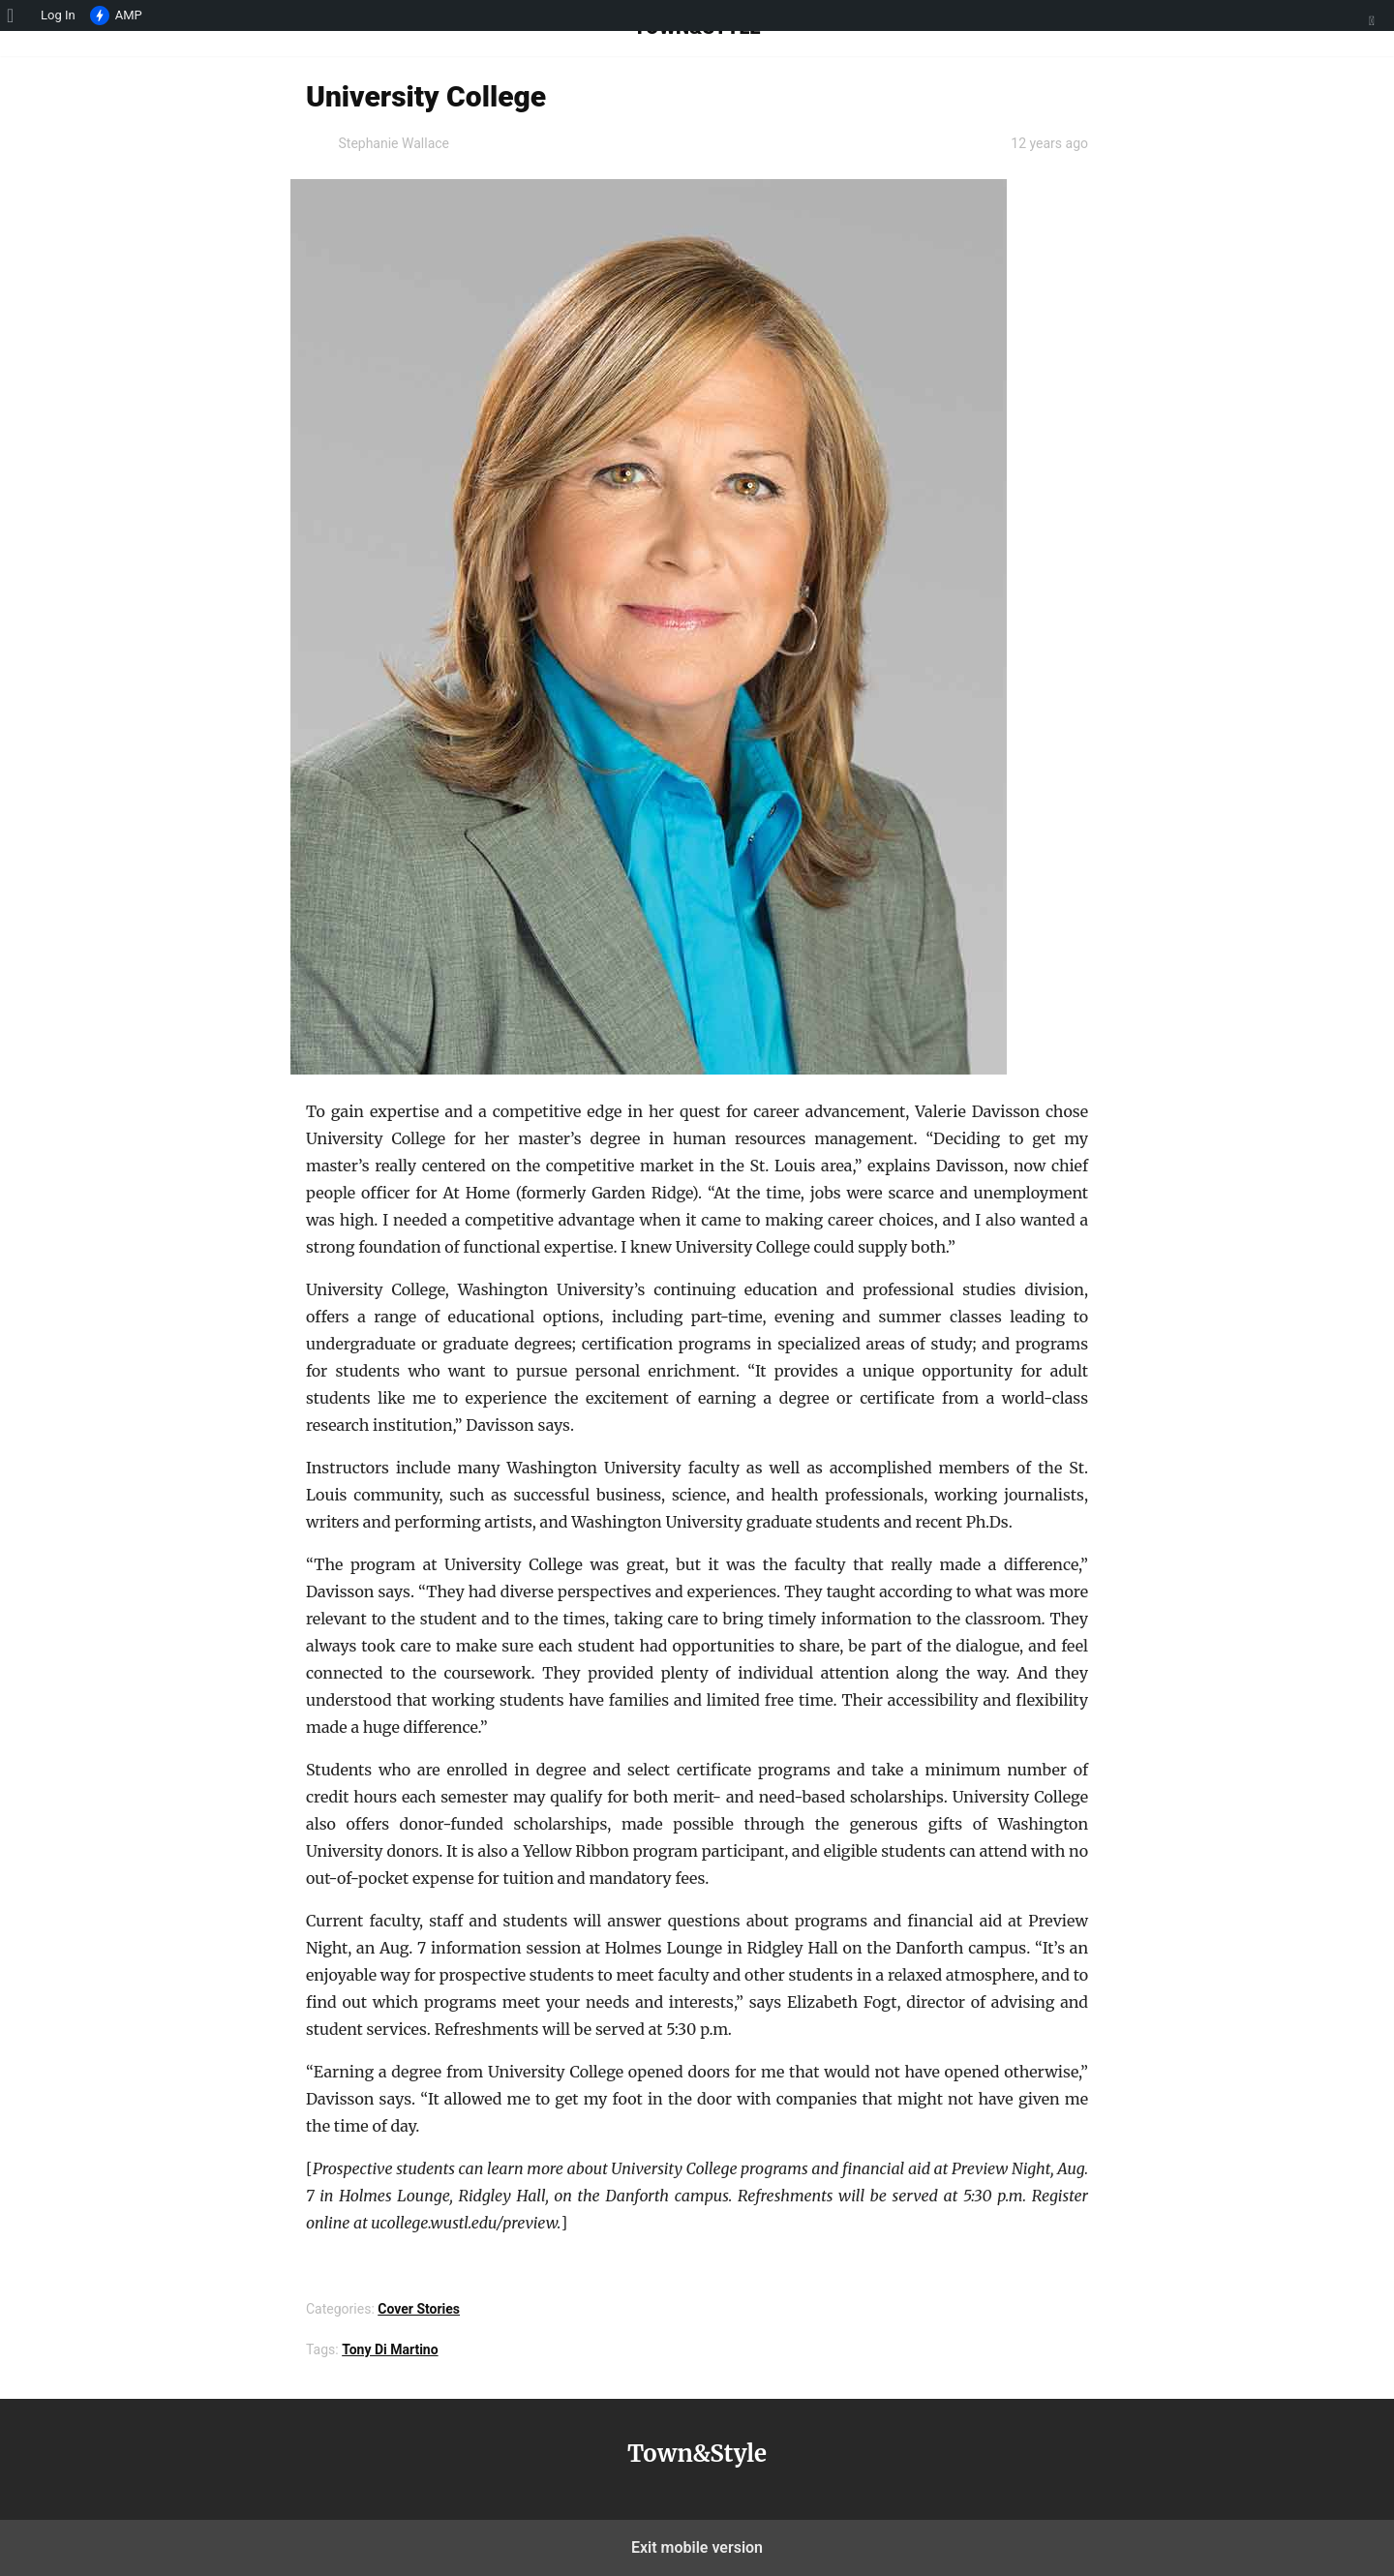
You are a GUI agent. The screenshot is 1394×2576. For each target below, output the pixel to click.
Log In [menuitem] (58, 15)
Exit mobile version (697, 2547)
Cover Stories (419, 2309)
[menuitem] (17, 15)
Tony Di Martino (390, 2349)
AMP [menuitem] (116, 16)
